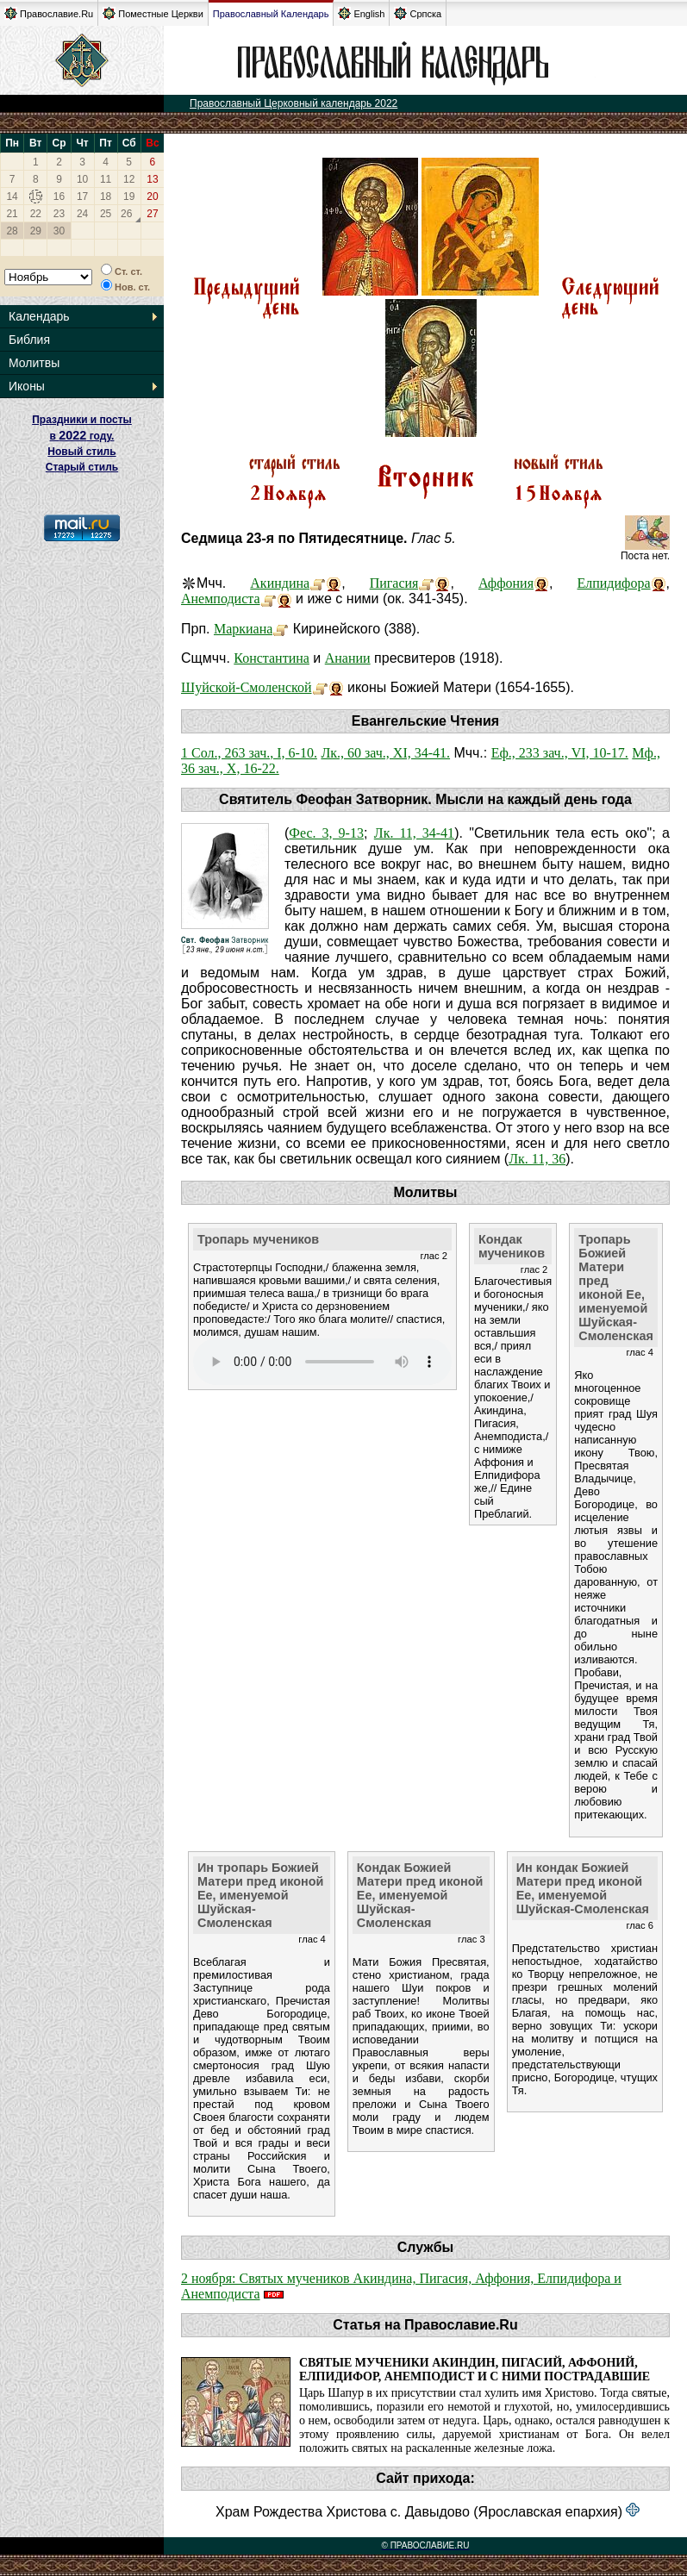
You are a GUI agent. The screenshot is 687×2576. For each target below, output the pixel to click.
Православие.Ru (48, 13)
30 (59, 231)
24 (82, 214)
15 (35, 196)
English (361, 13)
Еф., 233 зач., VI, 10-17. (559, 752)
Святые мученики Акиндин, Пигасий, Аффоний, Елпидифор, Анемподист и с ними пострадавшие (474, 2369)
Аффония (506, 583)
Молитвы (34, 363)
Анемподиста (220, 598)
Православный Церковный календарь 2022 (293, 103)
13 (152, 179)
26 (126, 214)
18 (105, 196)
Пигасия (394, 583)
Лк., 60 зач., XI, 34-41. (385, 752)
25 (105, 214)
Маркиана (243, 628)
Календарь (39, 316)
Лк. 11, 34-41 (414, 833)
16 (59, 196)
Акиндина (279, 583)
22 (35, 214)
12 (128, 179)
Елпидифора (613, 583)
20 (152, 196)
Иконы (27, 386)
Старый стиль (82, 467)
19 (128, 196)
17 (82, 196)
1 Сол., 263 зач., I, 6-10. (249, 752)
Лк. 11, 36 (537, 1158)
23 (59, 214)
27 (152, 214)
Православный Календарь (271, 14)
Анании (348, 658)
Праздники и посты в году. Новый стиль (82, 436)
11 (105, 179)
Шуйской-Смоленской (246, 687)
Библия (29, 339)
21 (11, 214)
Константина (271, 658)
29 (35, 231)
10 (82, 179)
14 (11, 196)
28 (11, 231)
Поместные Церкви (153, 13)
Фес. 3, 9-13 (326, 833)
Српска (417, 13)
